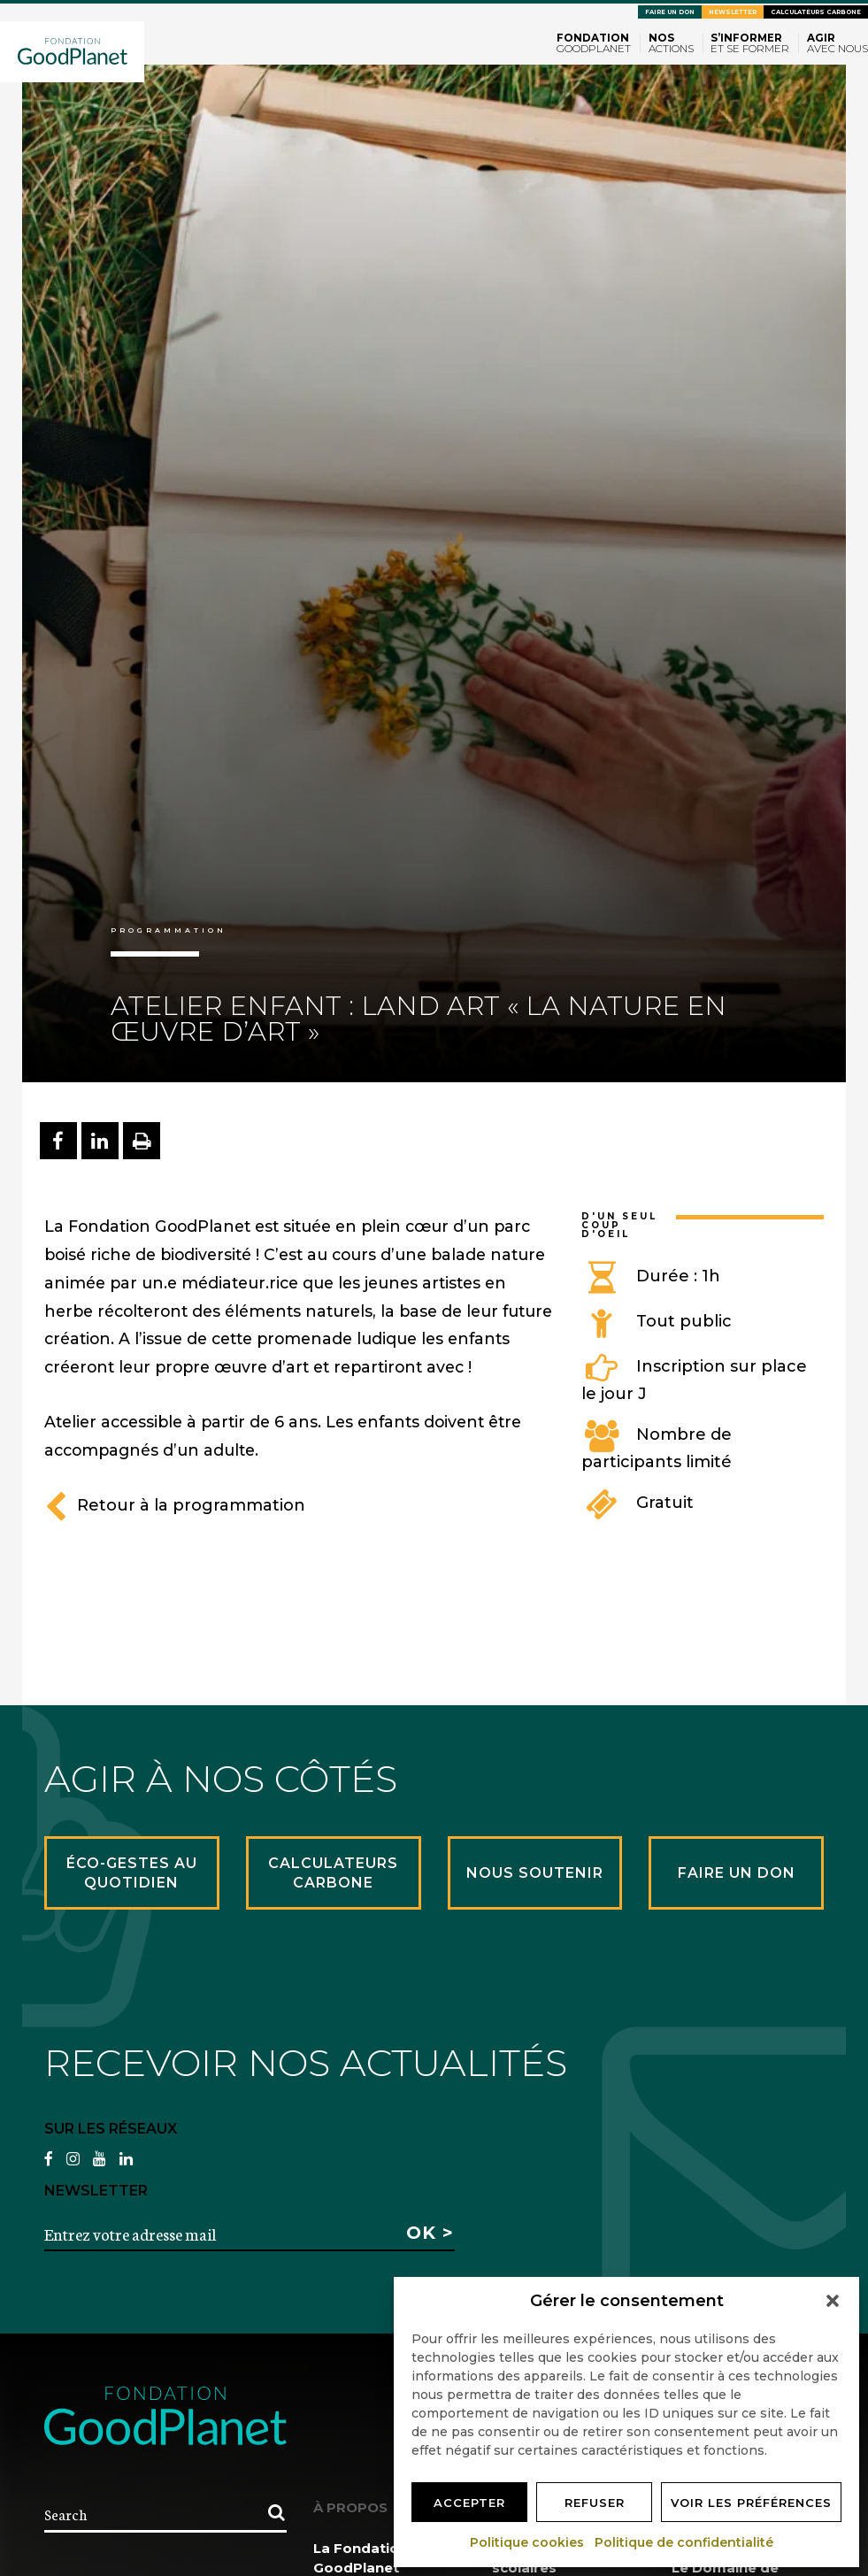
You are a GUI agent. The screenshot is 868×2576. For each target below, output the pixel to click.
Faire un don (670, 12)
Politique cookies (528, 2542)
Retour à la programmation (174, 1505)
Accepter (469, 2502)
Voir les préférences (751, 2502)
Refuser (595, 2502)
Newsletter (733, 12)
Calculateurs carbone (816, 12)
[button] (832, 2301)
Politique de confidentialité (685, 2542)
